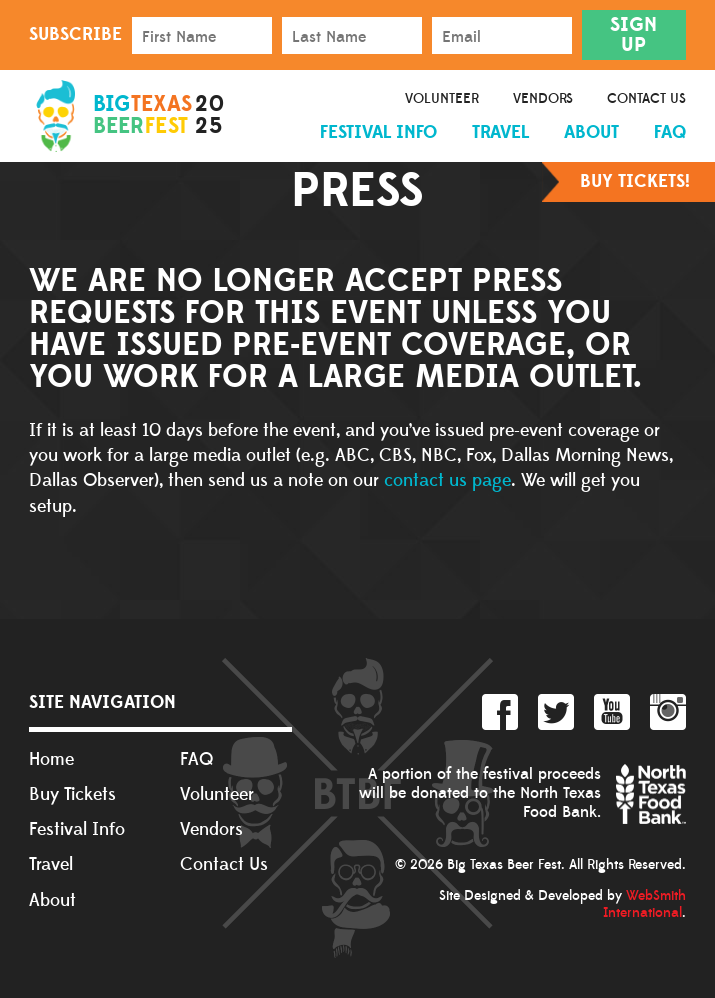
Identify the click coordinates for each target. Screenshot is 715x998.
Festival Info (378, 132)
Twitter (556, 712)
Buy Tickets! (635, 181)
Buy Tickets (72, 794)
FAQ (670, 132)
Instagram (668, 712)
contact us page (447, 480)
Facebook (500, 712)
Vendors (543, 99)
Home (51, 759)
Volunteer (442, 99)
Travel (500, 132)
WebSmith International (644, 904)
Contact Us (646, 99)
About (591, 132)
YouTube (612, 712)
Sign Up (633, 35)
